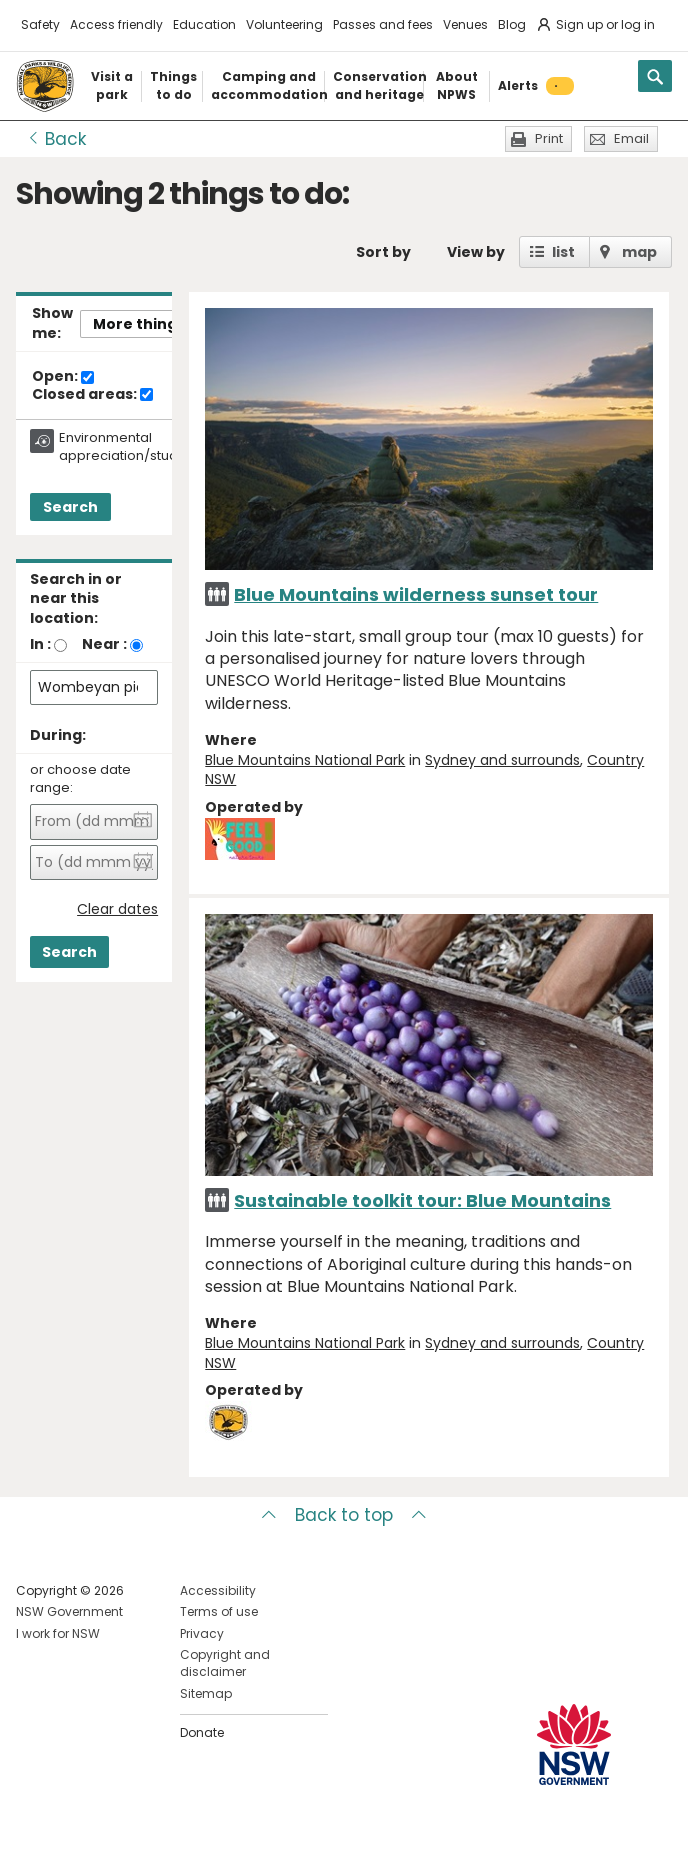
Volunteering (284, 24)
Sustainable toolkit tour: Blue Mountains (422, 1200)
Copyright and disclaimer (225, 1663)
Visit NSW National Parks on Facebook (34, 1838)
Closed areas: (92, 395)
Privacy (202, 1633)
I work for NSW (58, 1633)
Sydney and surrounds (502, 760)
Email (631, 138)
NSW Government (69, 1611)
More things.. (143, 324)
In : (40, 644)
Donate (202, 1732)
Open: (63, 377)
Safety (40, 24)
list (563, 252)
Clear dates (117, 909)
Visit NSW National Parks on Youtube (120, 1838)
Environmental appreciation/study (122, 447)
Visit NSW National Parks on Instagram (77, 1838)
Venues (465, 24)
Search (70, 507)
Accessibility (218, 1590)
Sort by (383, 252)
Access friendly (116, 24)
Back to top (344, 1515)
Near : (104, 644)
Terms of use (219, 1611)
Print (549, 138)
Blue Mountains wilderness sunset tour (416, 594)
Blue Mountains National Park (305, 760)
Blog (512, 24)
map (639, 252)
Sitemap (206, 1693)
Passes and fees (383, 24)
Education (204, 24)
